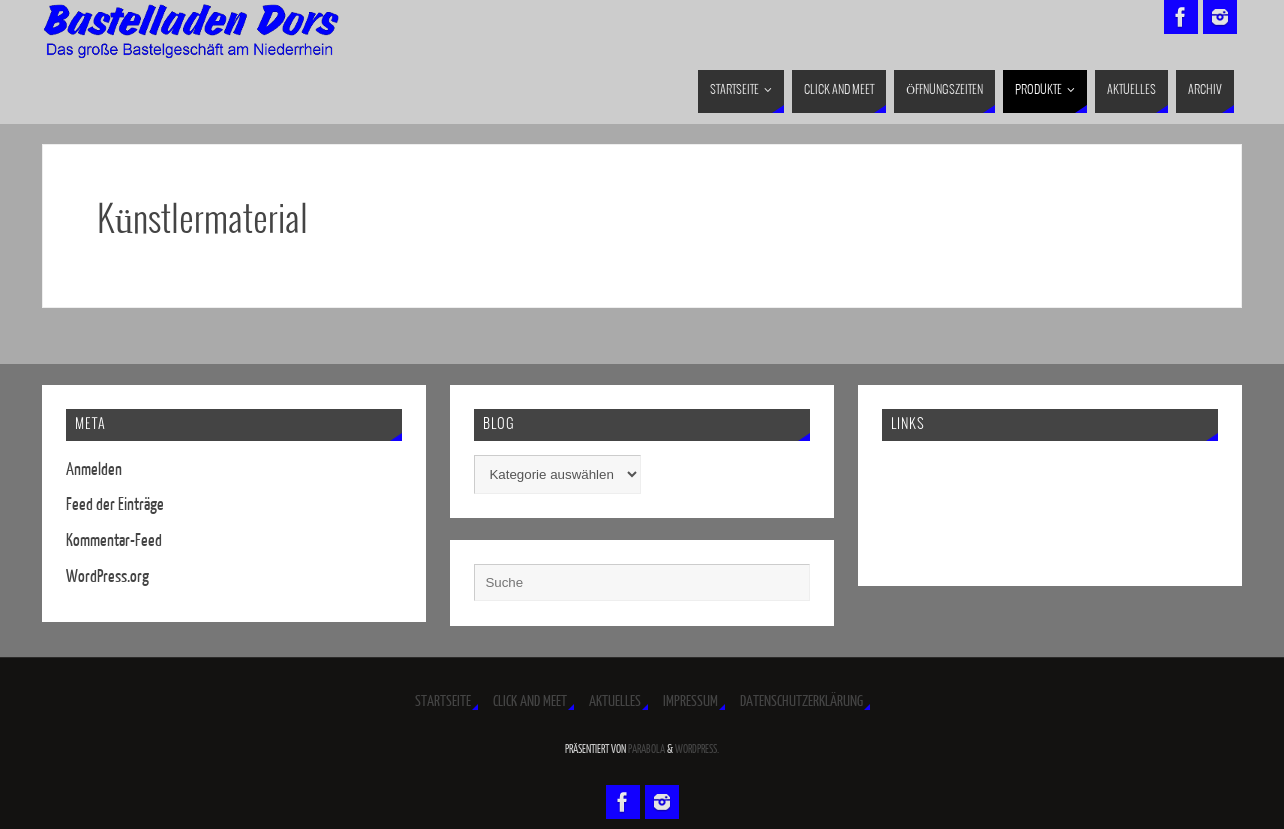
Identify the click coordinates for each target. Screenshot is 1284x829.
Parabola (646, 749)
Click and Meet (530, 701)
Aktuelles (615, 701)
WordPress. (697, 749)
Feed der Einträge (115, 504)
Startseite (443, 701)
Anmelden (94, 469)
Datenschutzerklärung (801, 701)
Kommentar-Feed (114, 540)
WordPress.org (107, 576)
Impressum (690, 701)
